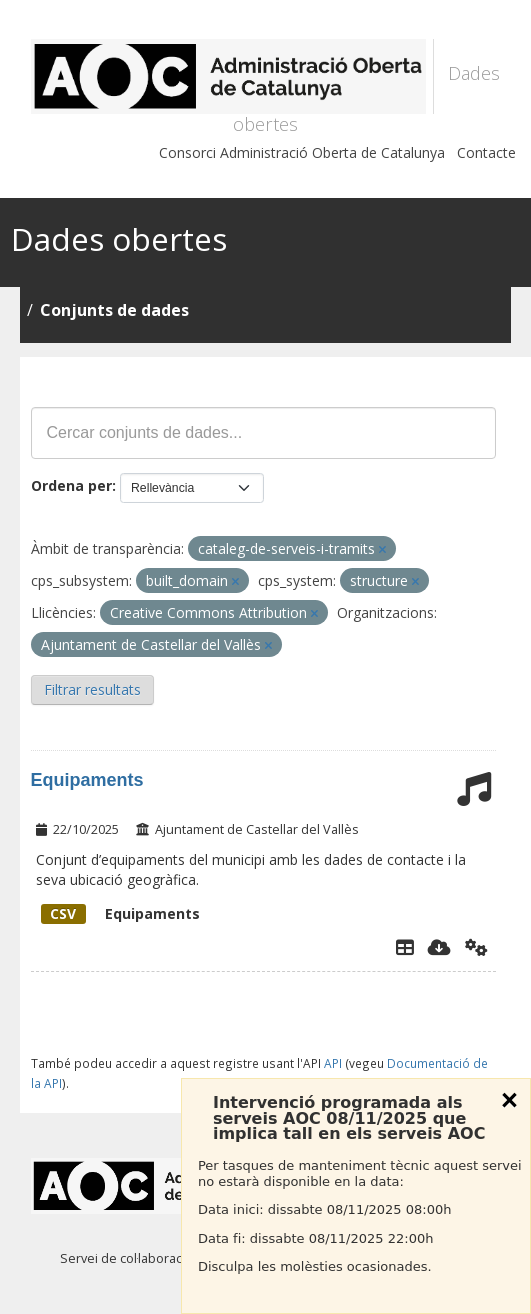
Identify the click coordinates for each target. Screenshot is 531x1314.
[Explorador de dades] (405, 947)
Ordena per (71, 485)
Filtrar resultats (92, 689)
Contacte (486, 152)
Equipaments (87, 780)
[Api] (476, 947)
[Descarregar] (439, 947)
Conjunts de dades (114, 310)
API (333, 1063)
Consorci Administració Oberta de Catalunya (302, 152)
